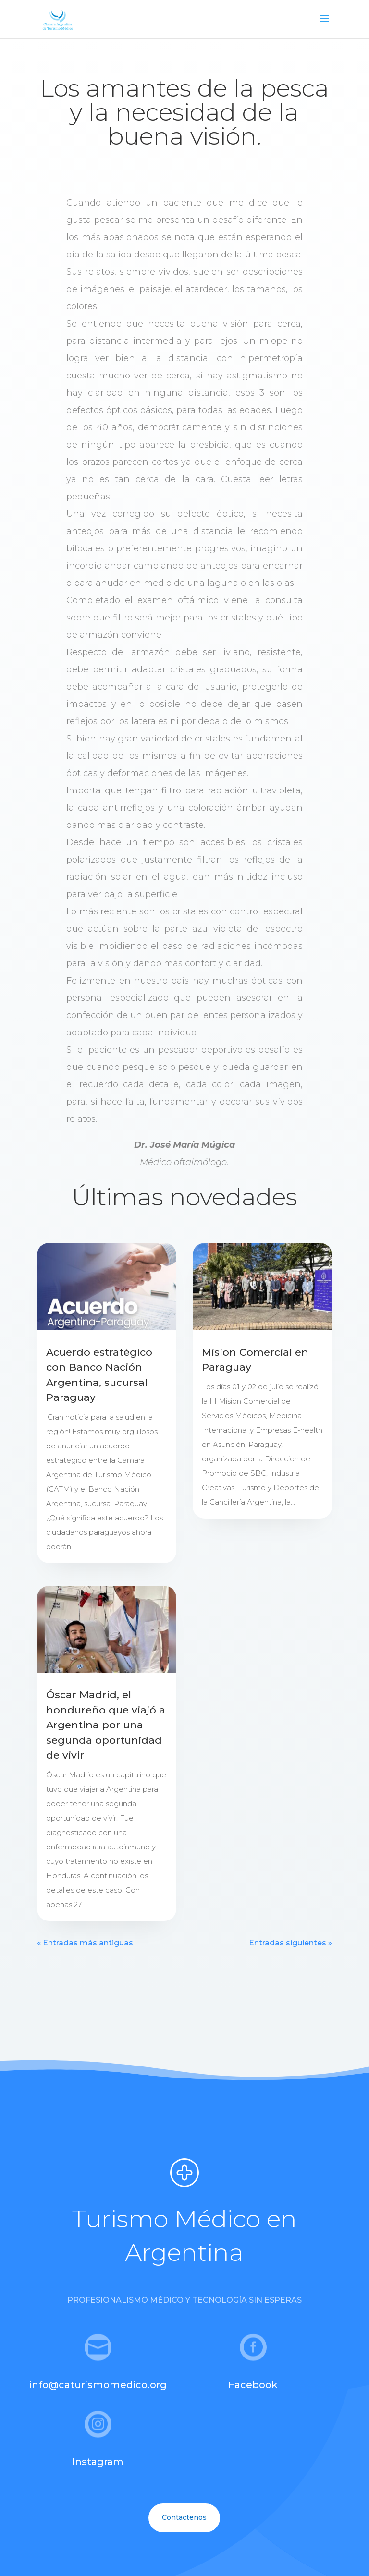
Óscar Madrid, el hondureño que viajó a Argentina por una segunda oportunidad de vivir (105, 1725)
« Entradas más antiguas (85, 1942)
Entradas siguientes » (290, 1942)
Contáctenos (184, 2517)
